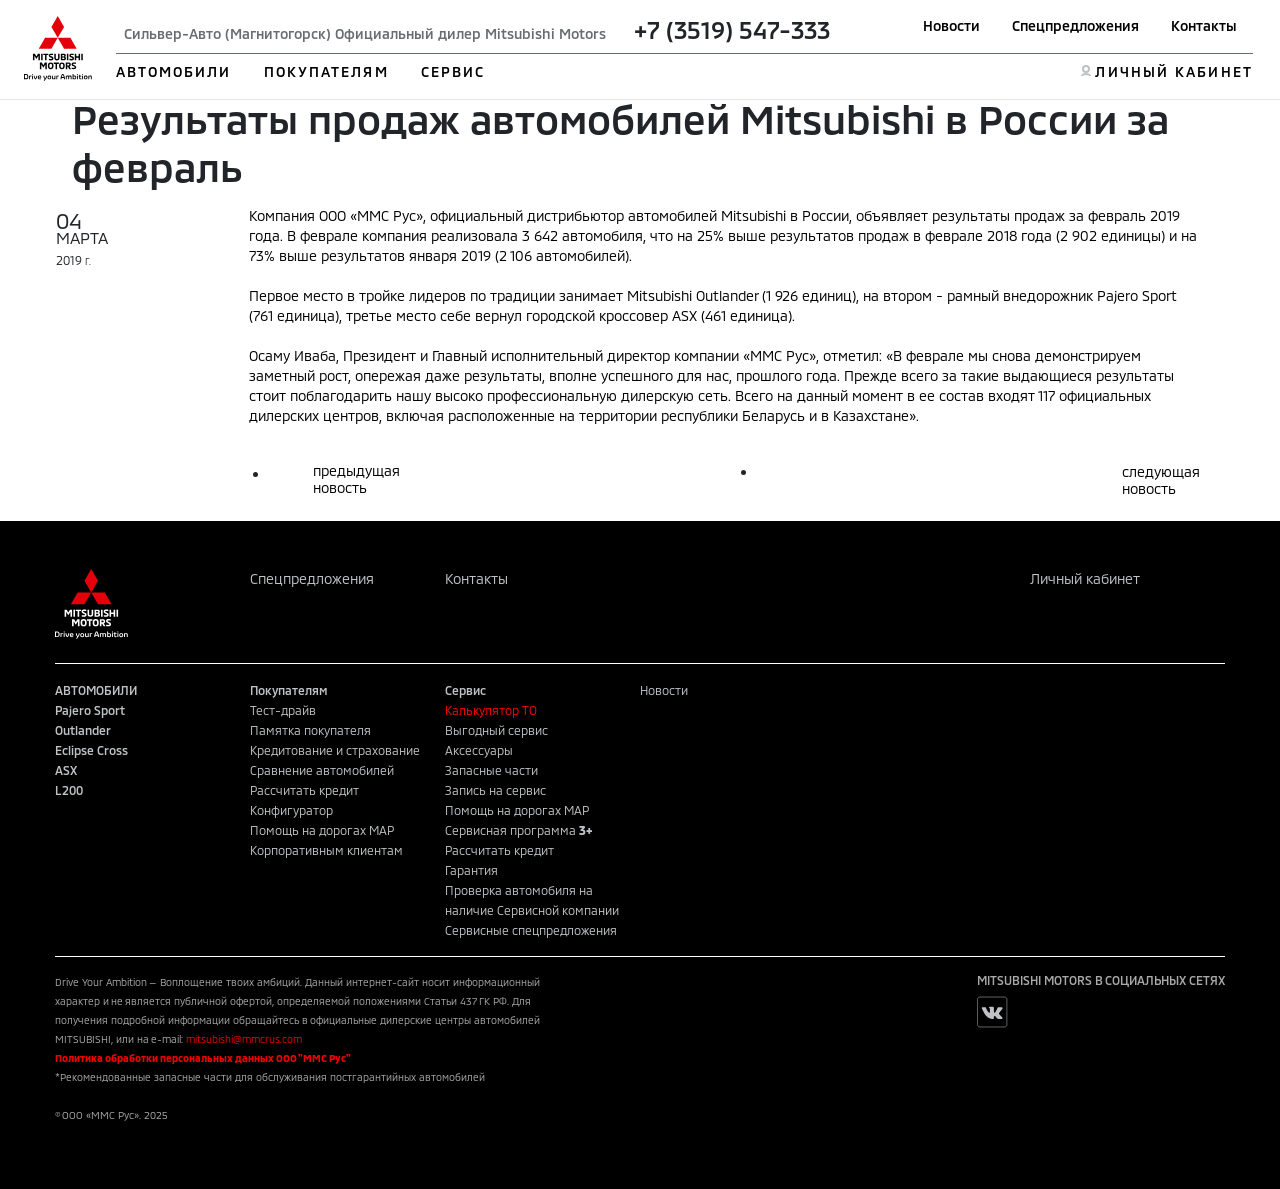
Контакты (1204, 25)
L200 (69, 790)
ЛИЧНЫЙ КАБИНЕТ (1173, 71)
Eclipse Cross (91, 750)
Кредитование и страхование (335, 750)
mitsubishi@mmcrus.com (244, 1039)
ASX (66, 770)
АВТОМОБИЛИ (174, 71)
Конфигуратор (291, 810)
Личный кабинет (1085, 578)
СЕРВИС (453, 71)
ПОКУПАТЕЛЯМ (326, 71)
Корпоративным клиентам (326, 850)
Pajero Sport (90, 710)
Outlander (83, 730)
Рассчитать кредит (304, 790)
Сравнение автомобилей (322, 770)
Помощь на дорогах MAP (322, 830)
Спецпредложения (1075, 25)
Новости (951, 25)
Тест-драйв (283, 710)
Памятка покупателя (310, 730)
